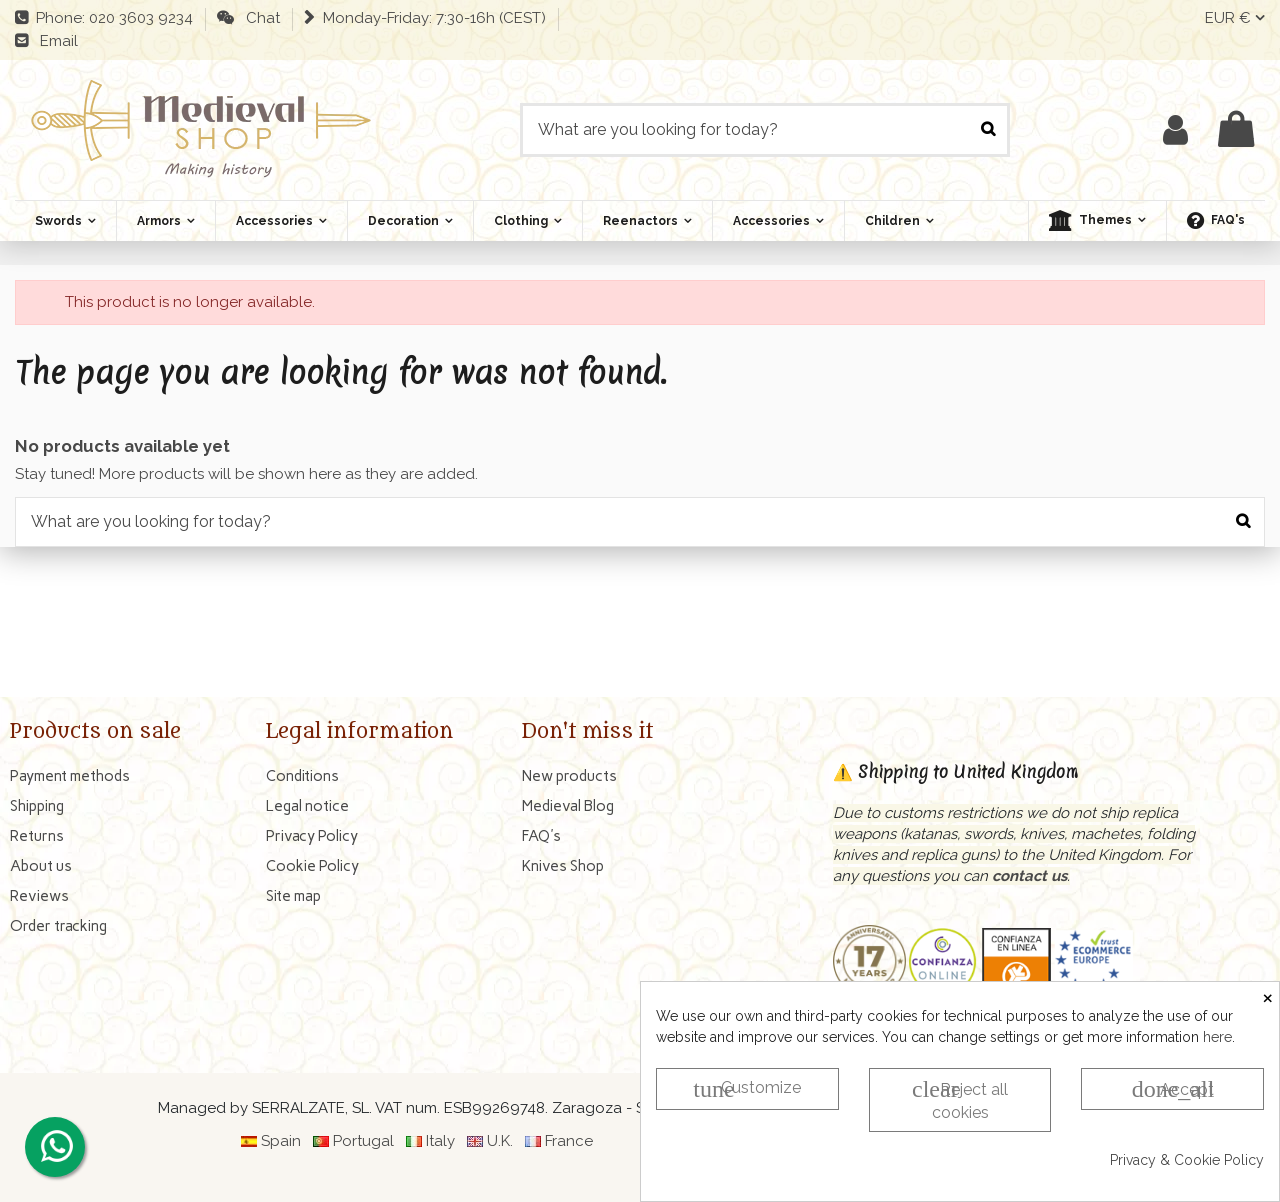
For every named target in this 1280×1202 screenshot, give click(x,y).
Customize (747, 1089)
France (569, 1141)
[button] (1097, 221)
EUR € (1235, 18)
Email (55, 41)
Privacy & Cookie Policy (1187, 1160)
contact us (1029, 876)
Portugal (363, 1141)
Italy (440, 1141)
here (1217, 1037)
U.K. (500, 1141)
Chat (259, 18)
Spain (281, 1141)
